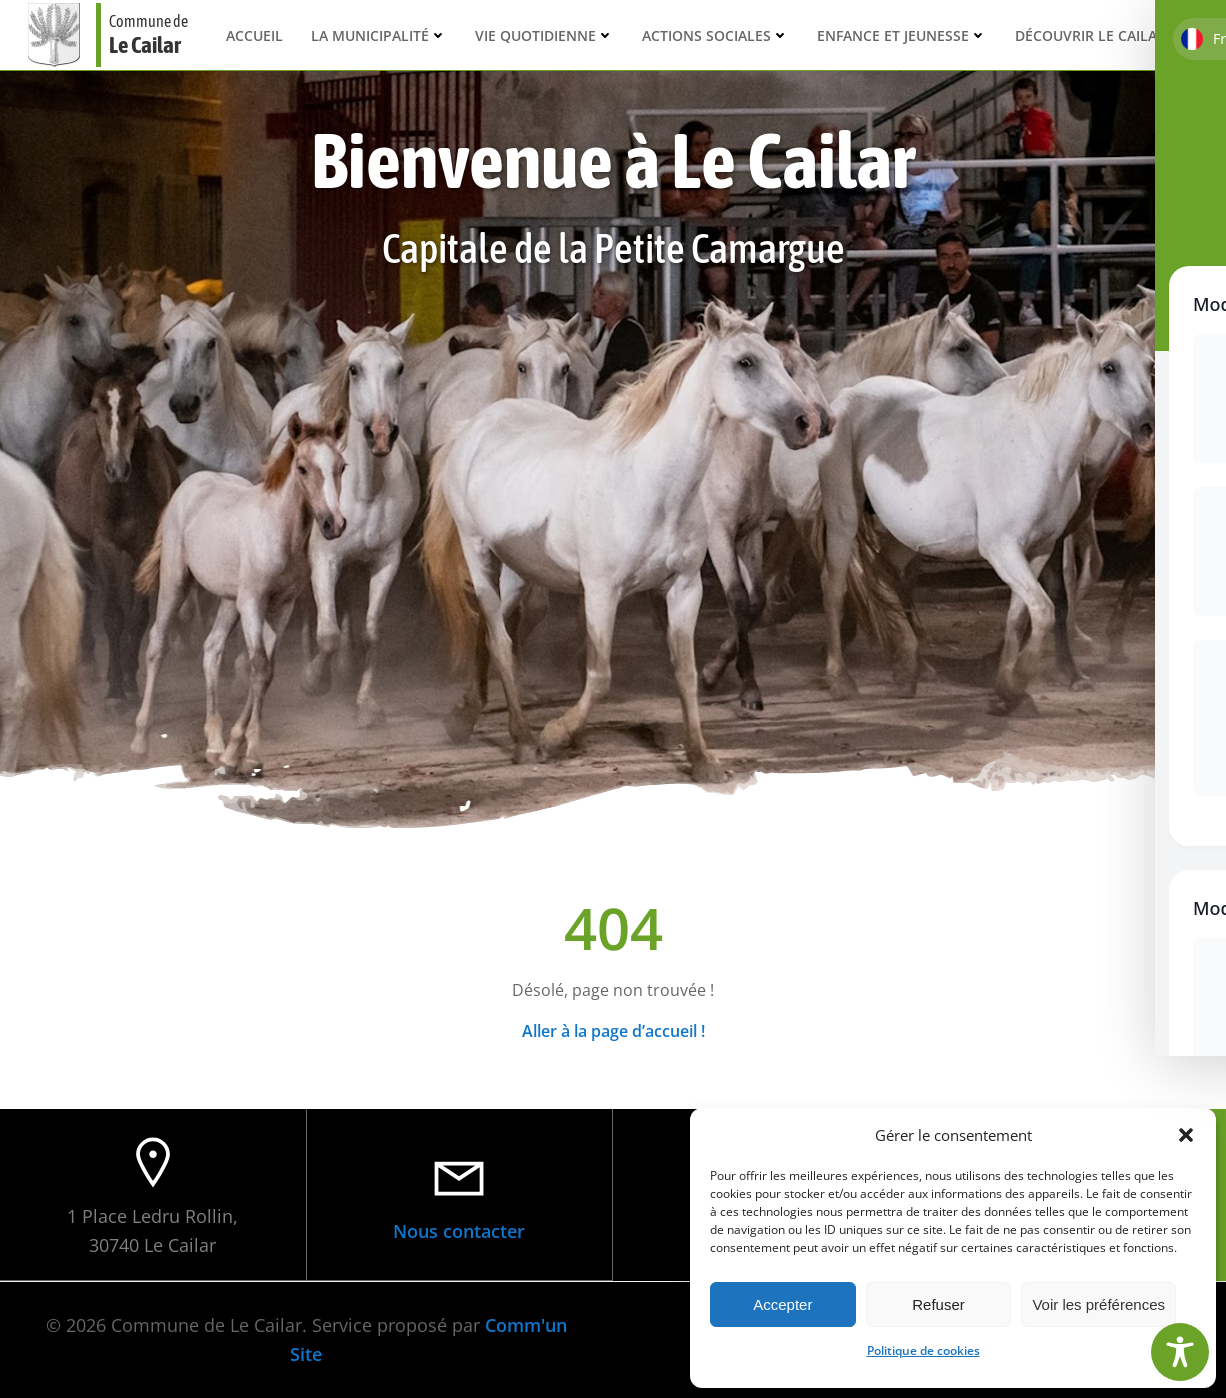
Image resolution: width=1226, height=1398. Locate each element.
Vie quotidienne (544, 34)
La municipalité (379, 34)
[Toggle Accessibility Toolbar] (1180, 1352)
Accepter (782, 1304)
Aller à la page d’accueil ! (613, 1030)
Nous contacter (459, 1230)
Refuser (938, 1304)
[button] (1186, 1135)
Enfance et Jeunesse (902, 34)
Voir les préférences (1098, 1304)
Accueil (254, 34)
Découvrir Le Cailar (1099, 34)
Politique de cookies (923, 1350)
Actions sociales (715, 34)
